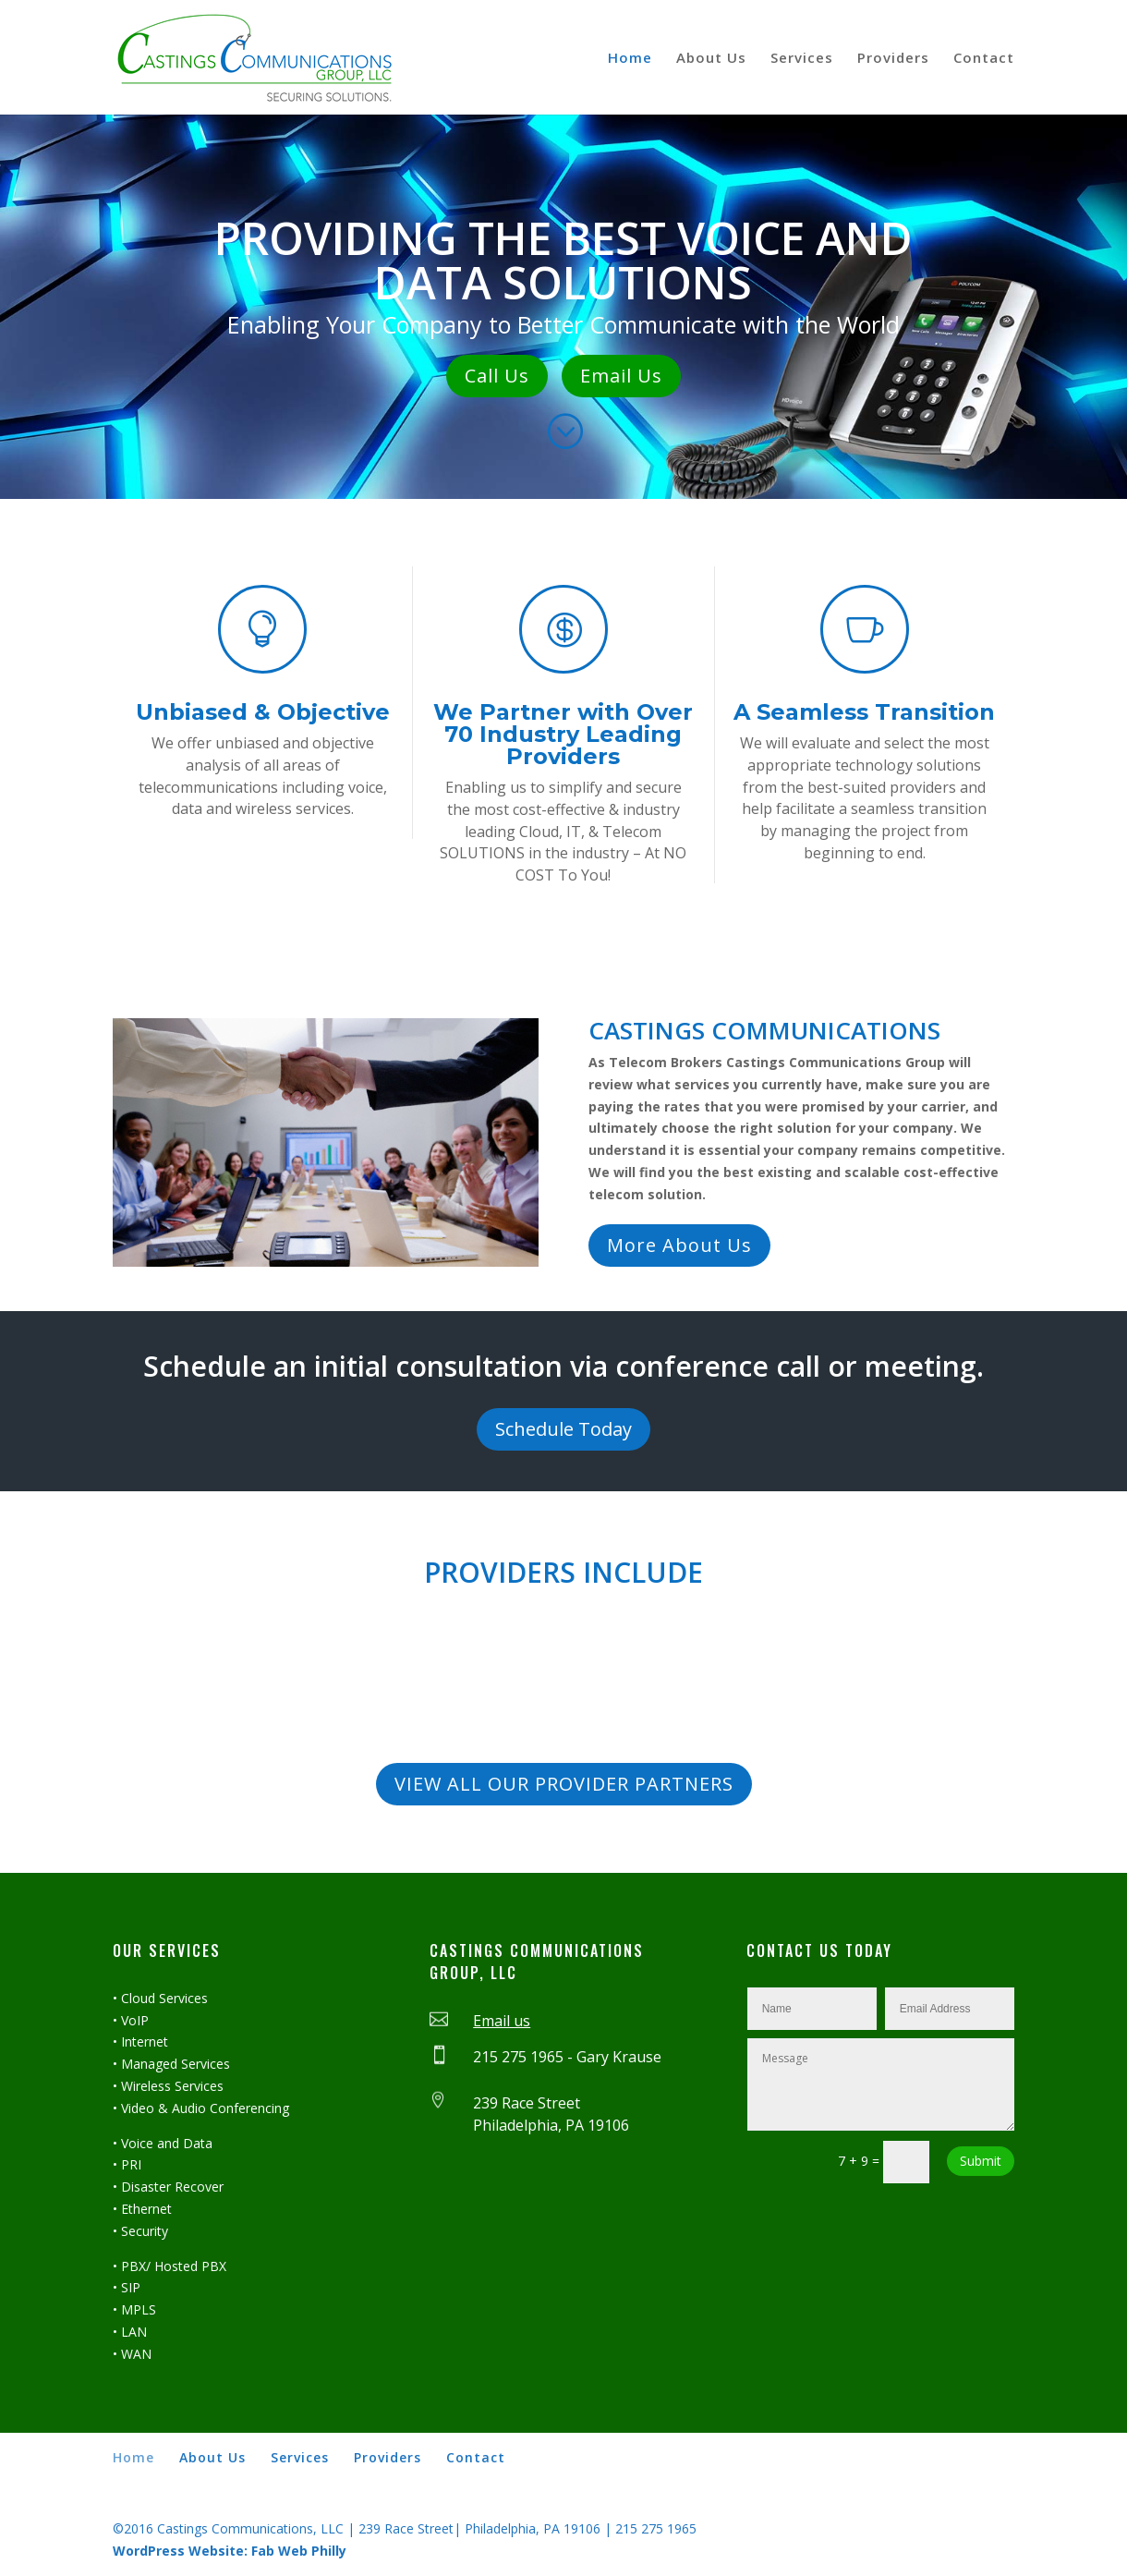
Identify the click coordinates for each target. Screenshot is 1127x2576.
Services (801, 59)
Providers (893, 59)
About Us (711, 59)
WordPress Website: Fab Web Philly (229, 2550)
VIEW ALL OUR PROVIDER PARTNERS (563, 1783)
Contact (983, 59)
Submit (980, 2160)
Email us (501, 2021)
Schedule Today (563, 1428)
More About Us (679, 1245)
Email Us (621, 375)
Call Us (497, 375)
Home (630, 59)
